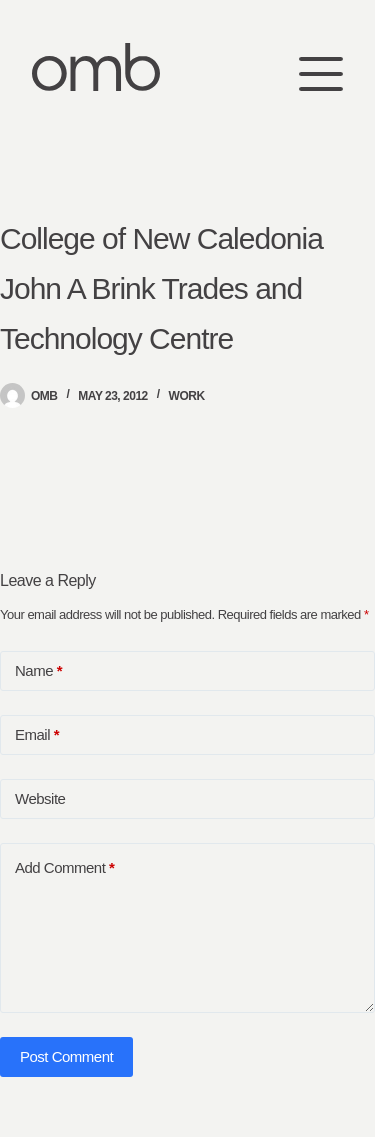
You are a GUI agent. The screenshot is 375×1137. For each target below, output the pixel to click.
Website (40, 798)
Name (38, 671)
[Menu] (321, 67)
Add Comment (64, 868)
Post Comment (66, 1056)
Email (37, 735)
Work (187, 396)
